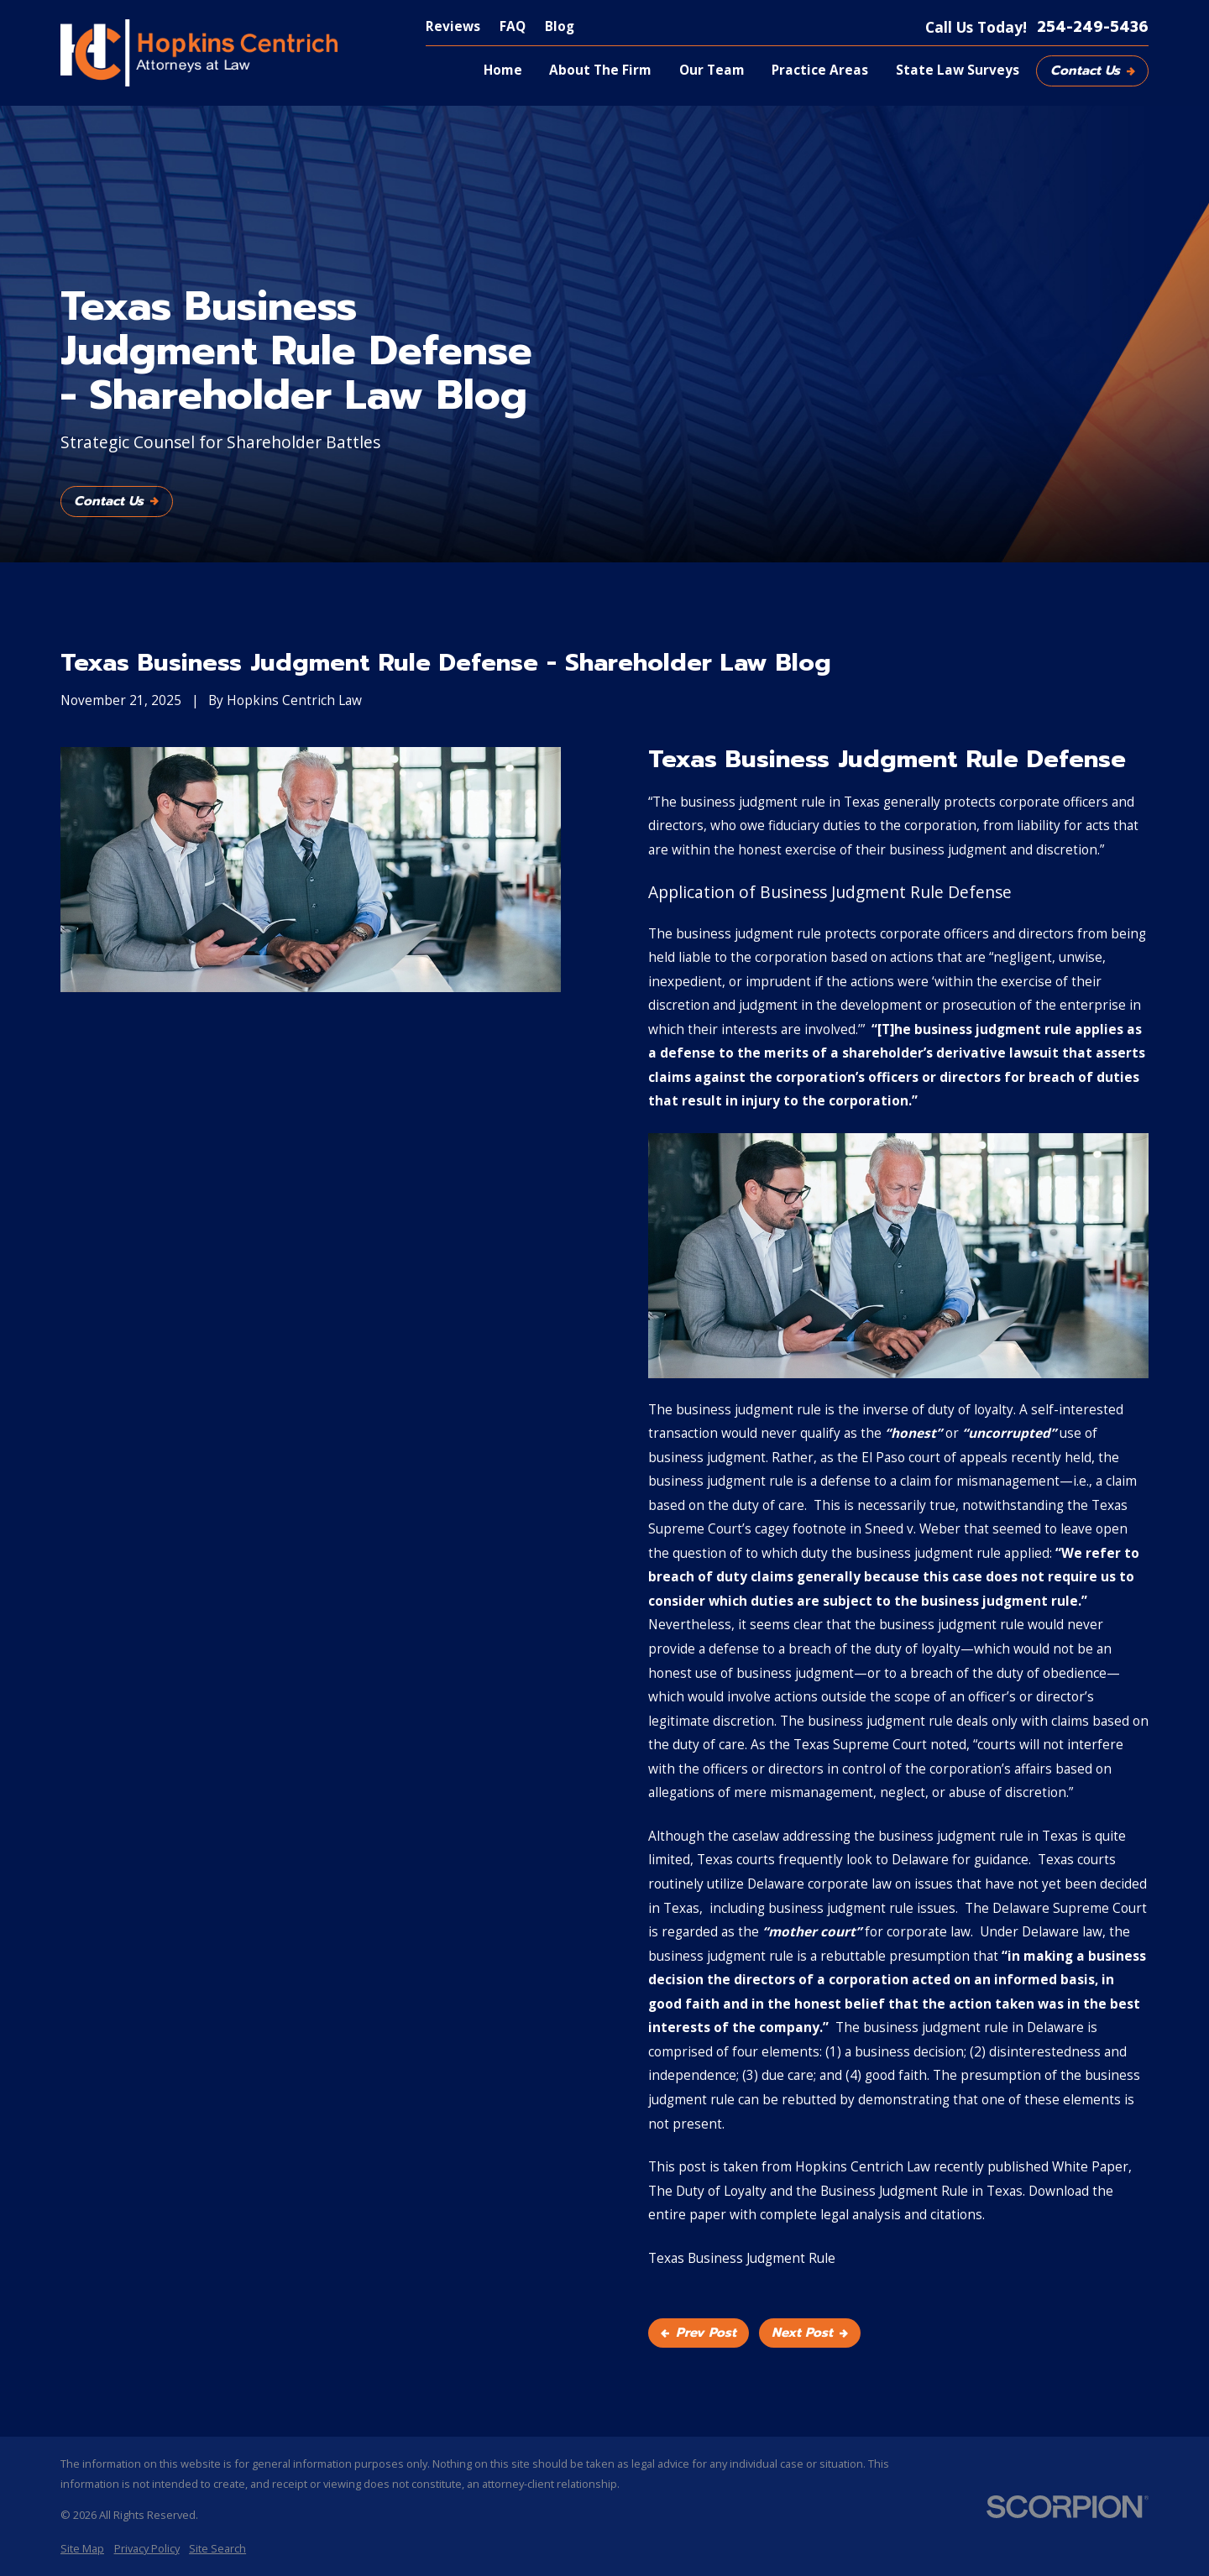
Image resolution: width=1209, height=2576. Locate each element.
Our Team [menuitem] (712, 70)
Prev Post (698, 2333)
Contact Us (1092, 70)
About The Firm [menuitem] (600, 70)
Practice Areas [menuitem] (820, 70)
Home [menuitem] (503, 70)
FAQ (513, 26)
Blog (559, 26)
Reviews (453, 26)
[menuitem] (82, 2549)
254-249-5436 (1093, 27)
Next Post (810, 2333)
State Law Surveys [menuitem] (957, 70)
